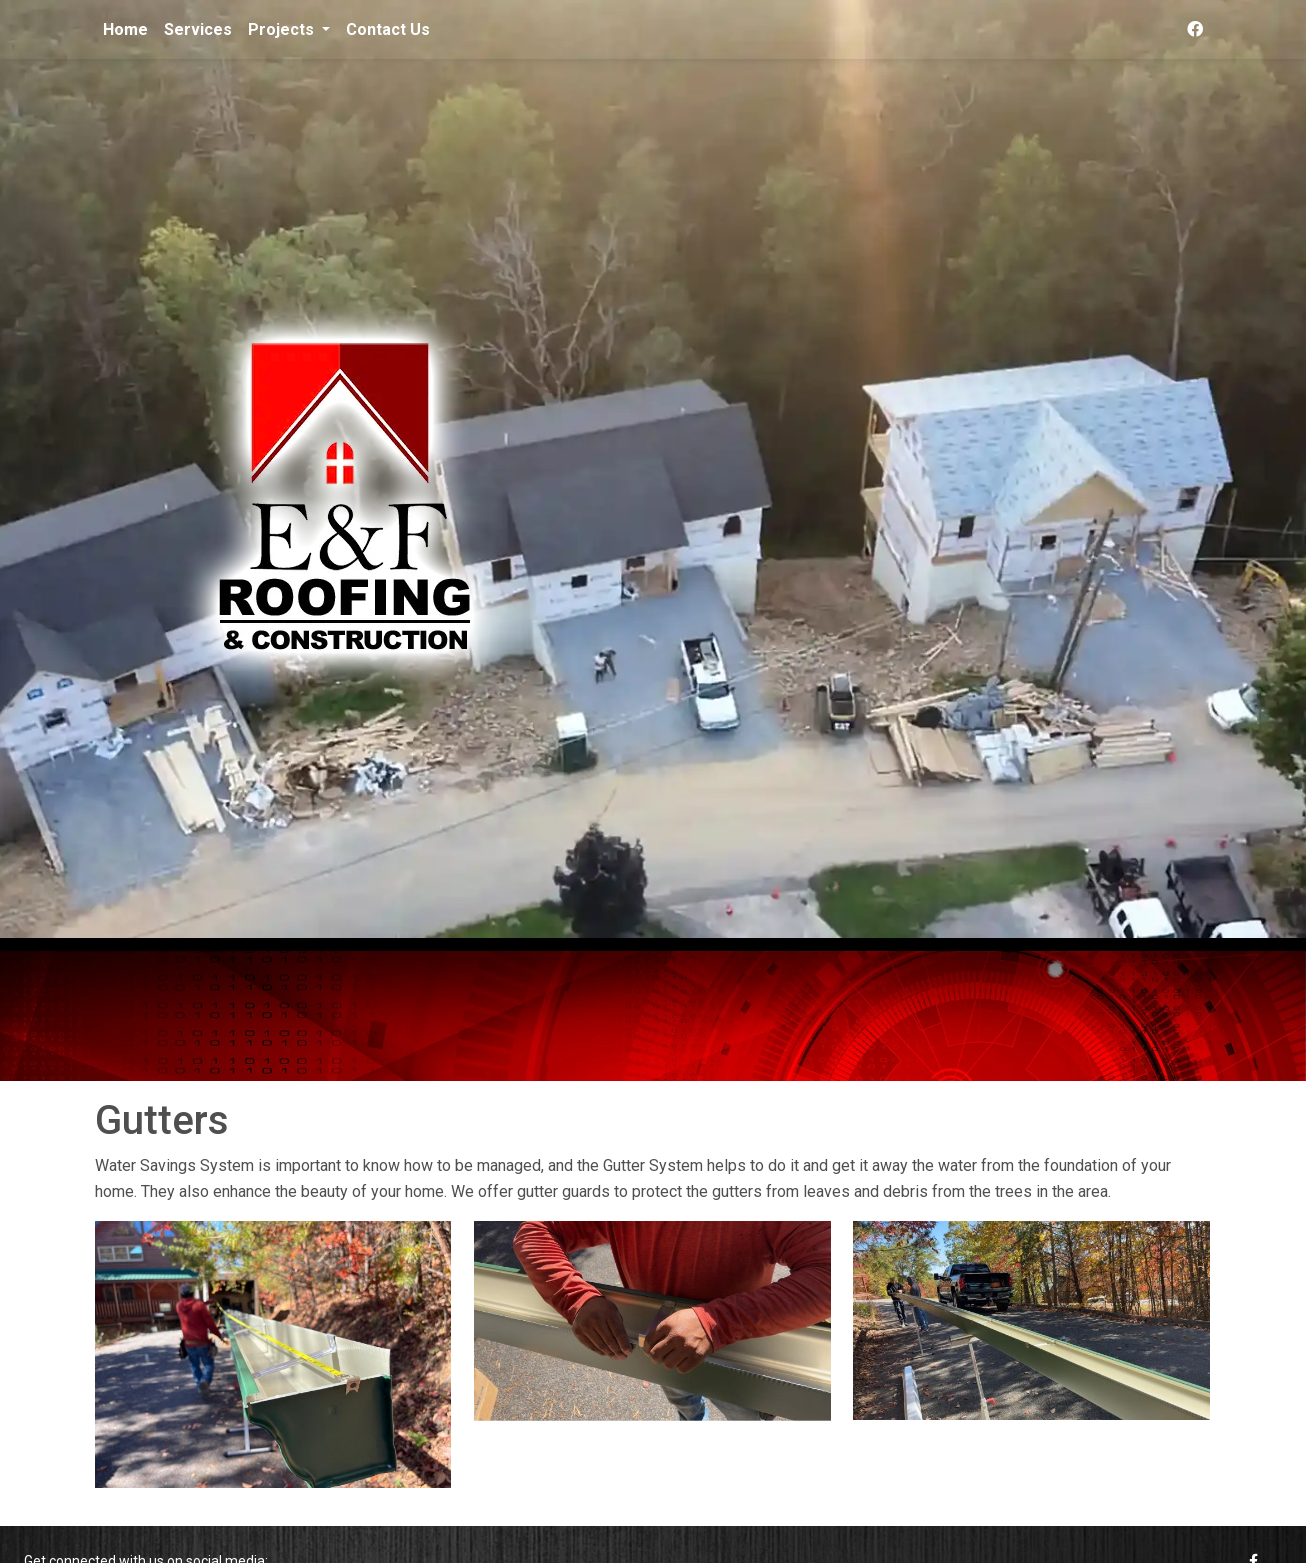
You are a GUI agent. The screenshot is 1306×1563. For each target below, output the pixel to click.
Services (198, 29)
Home (125, 29)
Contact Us (388, 29)
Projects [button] (283, 29)
